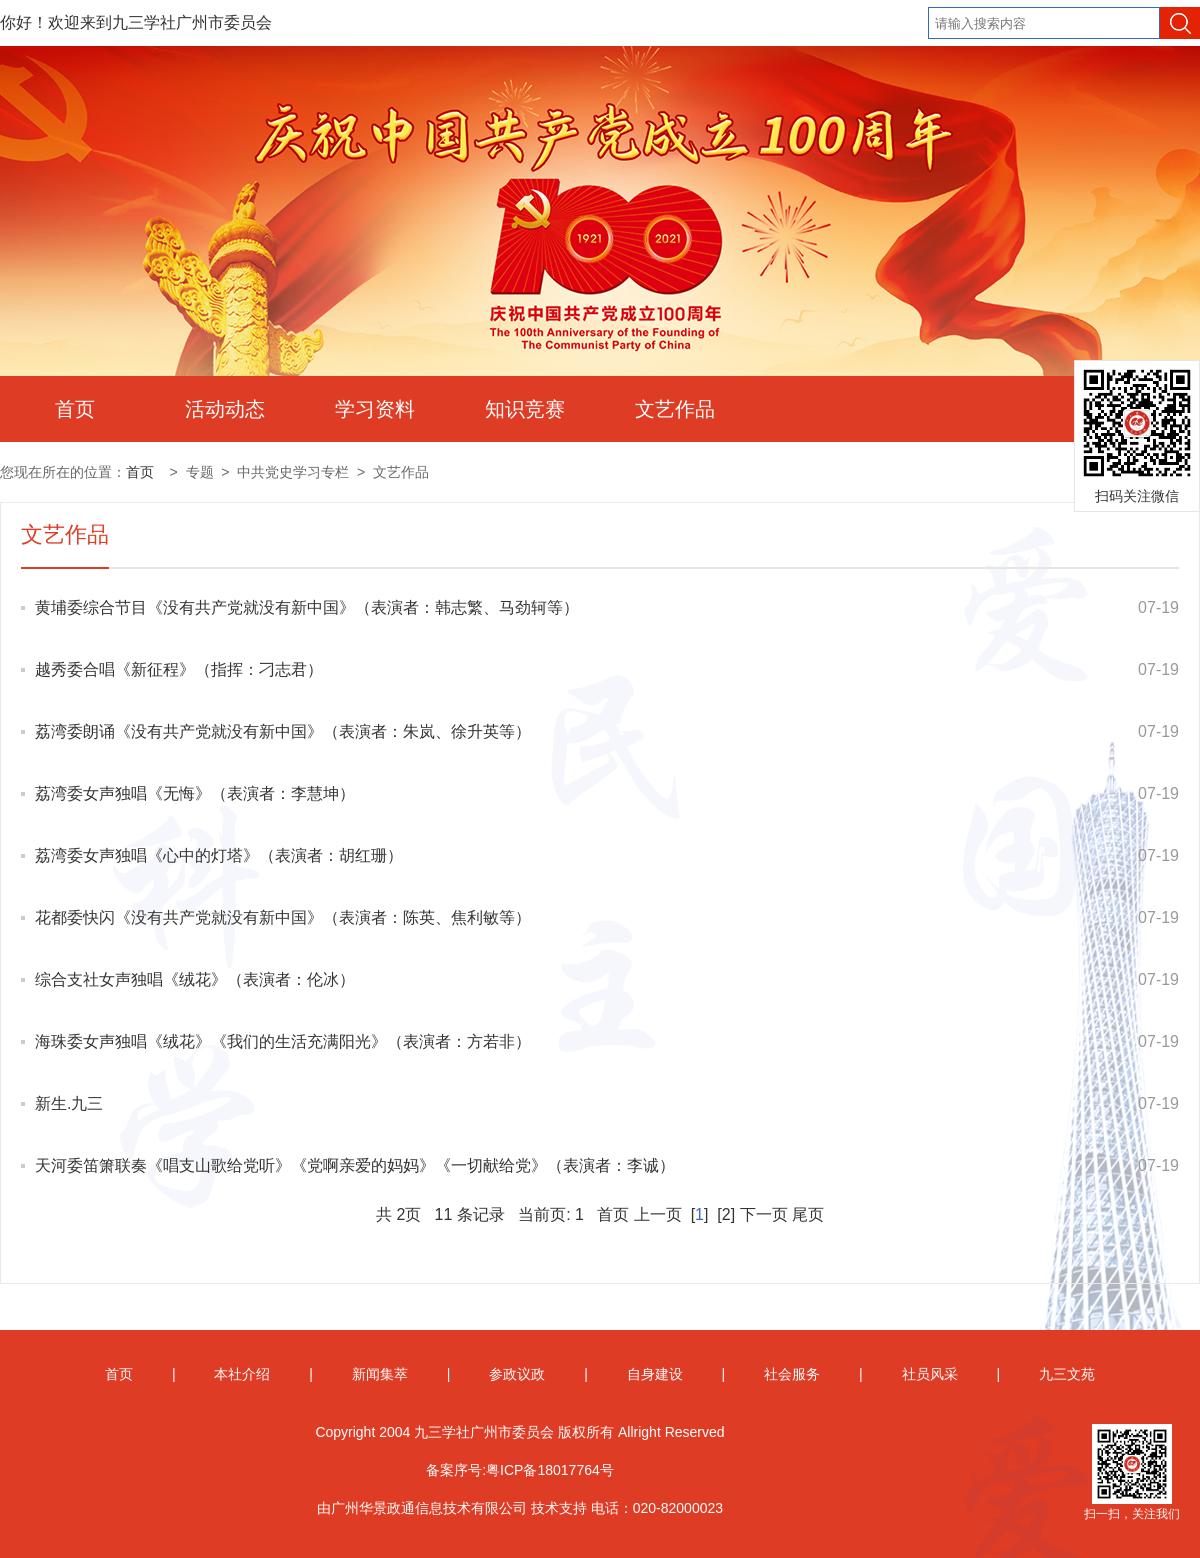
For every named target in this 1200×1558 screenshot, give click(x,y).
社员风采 (930, 1374)
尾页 (808, 1214)
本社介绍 (242, 1374)
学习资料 (375, 409)
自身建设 (655, 1374)
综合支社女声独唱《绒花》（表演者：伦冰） (195, 979)
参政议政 (517, 1374)
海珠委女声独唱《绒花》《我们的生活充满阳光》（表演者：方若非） (283, 1041)
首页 (75, 409)
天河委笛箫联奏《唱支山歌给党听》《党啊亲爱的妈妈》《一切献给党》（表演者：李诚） (355, 1165)
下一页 (764, 1214)
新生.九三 (69, 1103)
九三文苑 (1067, 1374)
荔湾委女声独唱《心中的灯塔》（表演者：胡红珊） (219, 855)
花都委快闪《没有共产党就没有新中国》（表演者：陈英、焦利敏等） (283, 917)
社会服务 (792, 1374)
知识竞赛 (525, 409)
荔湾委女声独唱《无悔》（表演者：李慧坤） (195, 793)
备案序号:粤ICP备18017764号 (520, 1470)
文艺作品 (675, 409)
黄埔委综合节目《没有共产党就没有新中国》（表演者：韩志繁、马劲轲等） (307, 607)
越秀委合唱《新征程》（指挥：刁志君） (179, 669)
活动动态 (225, 409)
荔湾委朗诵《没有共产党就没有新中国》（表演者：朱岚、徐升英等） (283, 731)
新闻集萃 (380, 1374)
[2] (726, 1214)
